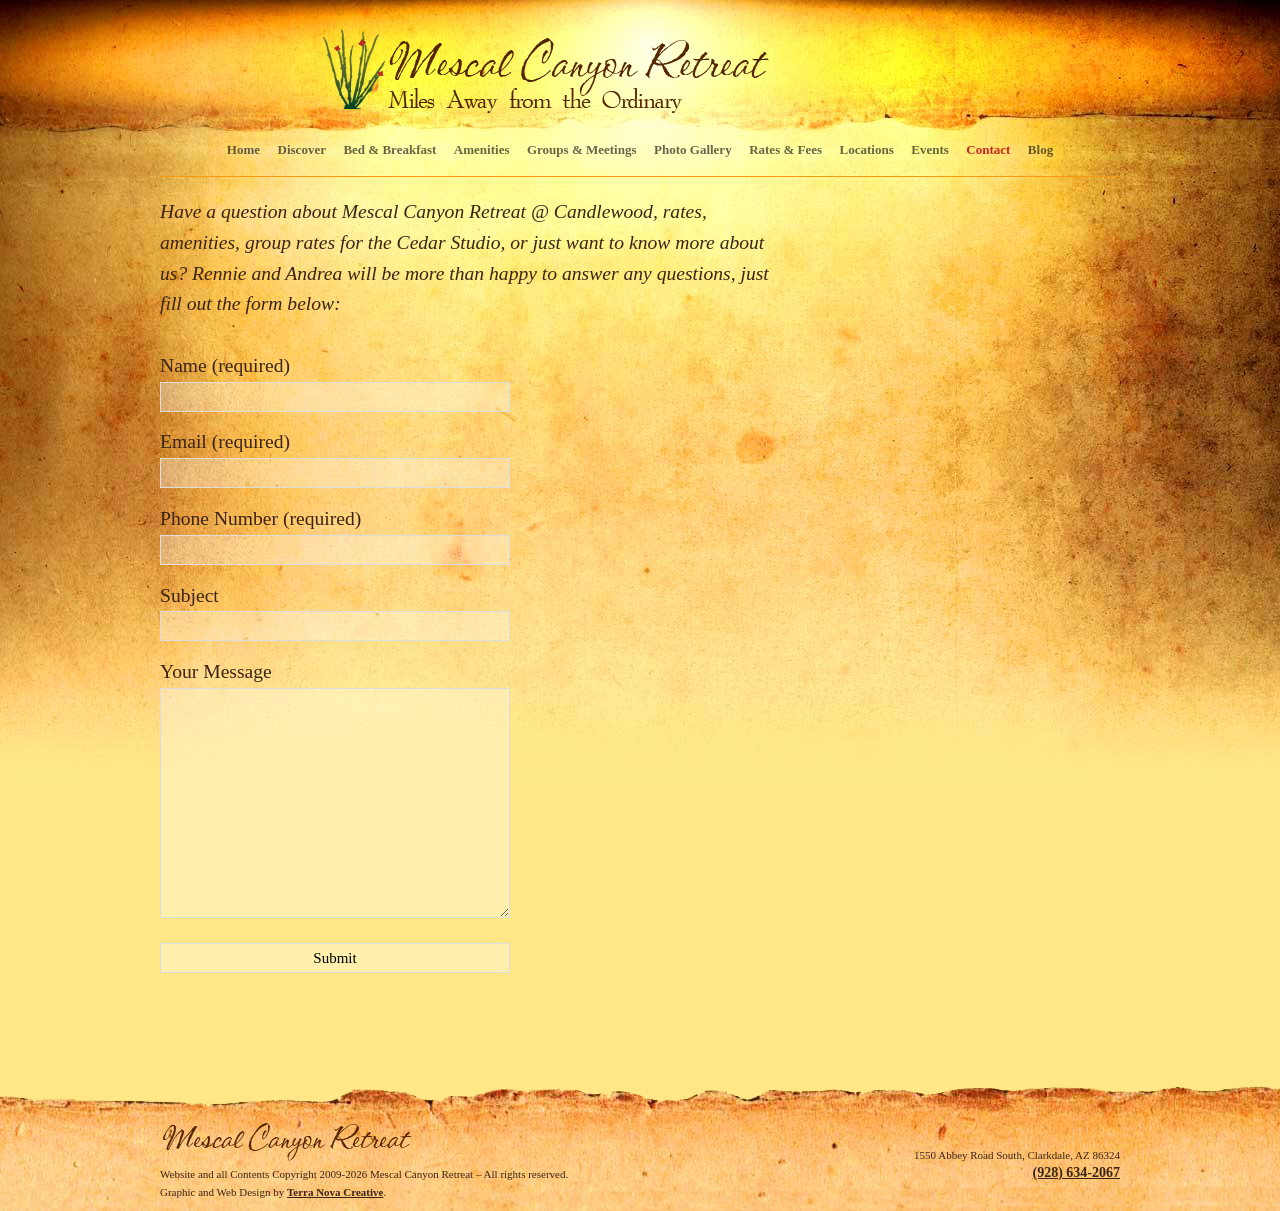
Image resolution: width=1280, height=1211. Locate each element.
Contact (988, 149)
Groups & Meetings (582, 149)
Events (930, 149)
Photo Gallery (693, 149)
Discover (302, 149)
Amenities (482, 149)
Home (243, 149)
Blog (1040, 149)
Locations (867, 149)
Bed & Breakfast (389, 149)
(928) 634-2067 (1077, 1172)
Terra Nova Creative (335, 1192)
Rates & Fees (785, 149)
